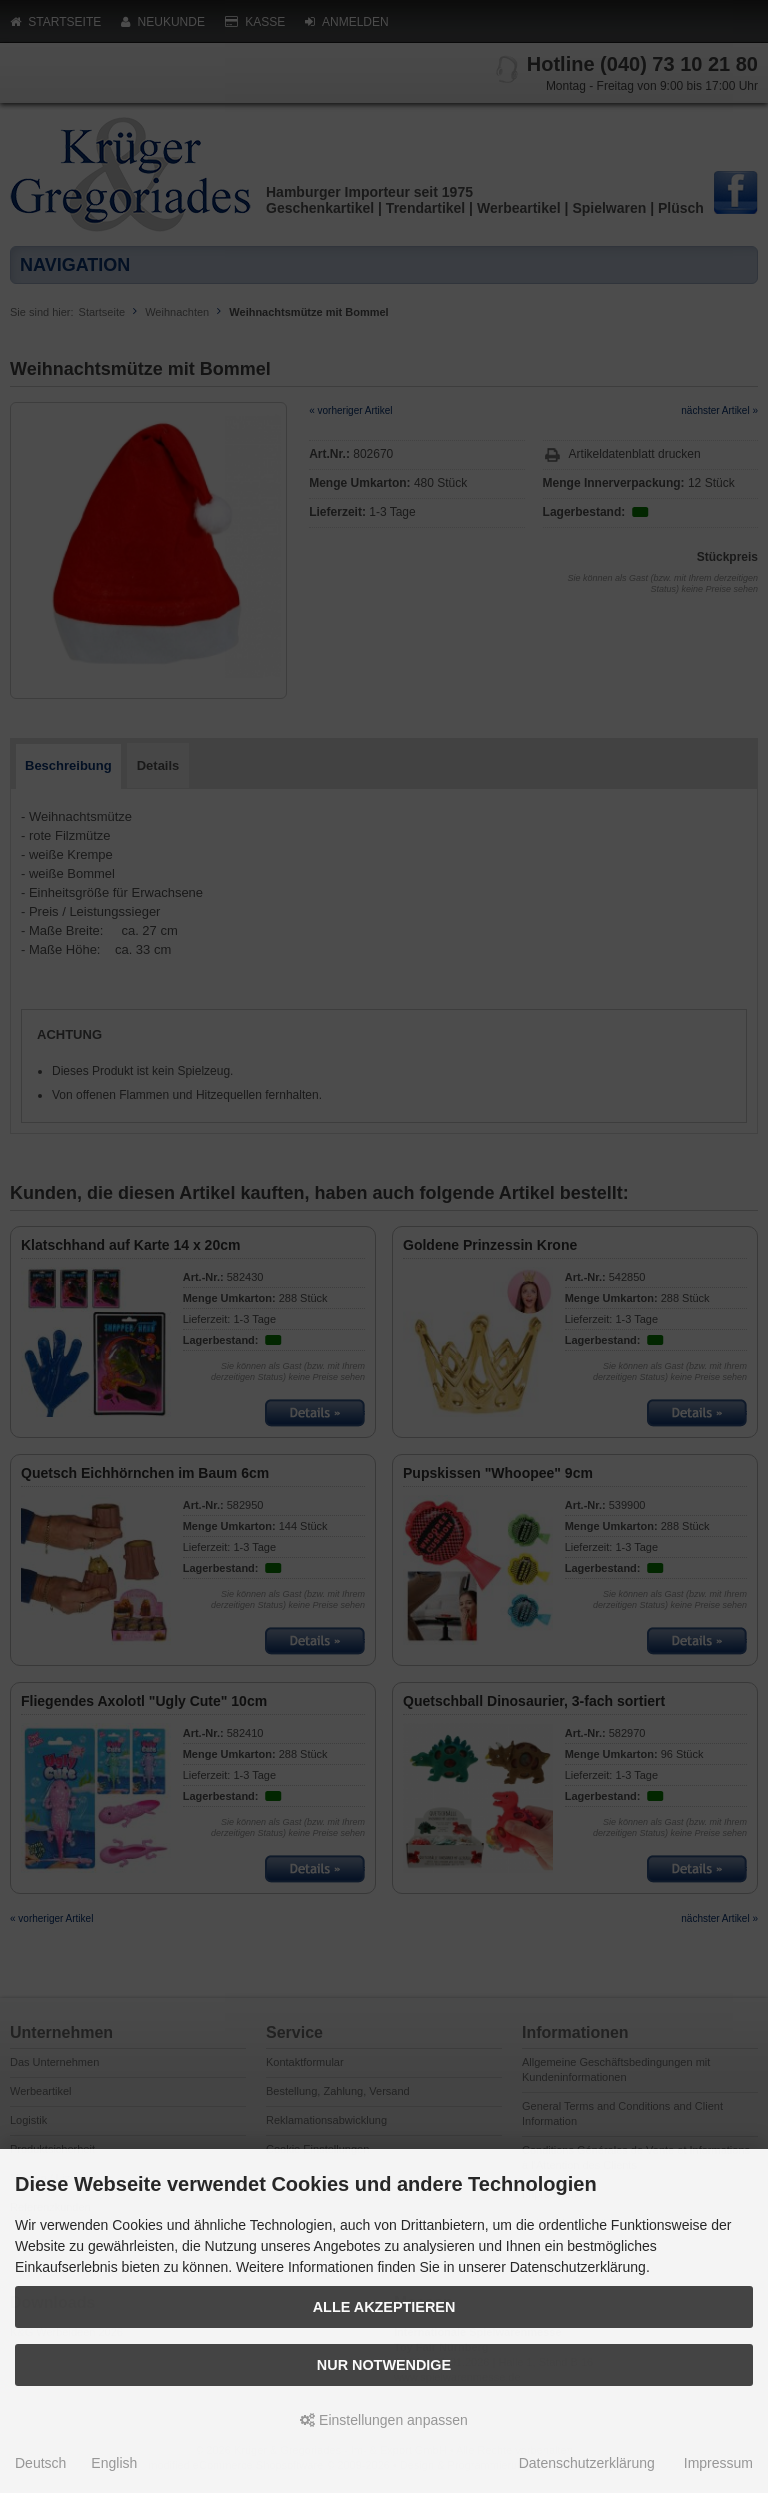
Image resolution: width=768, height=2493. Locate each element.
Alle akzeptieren (384, 2307)
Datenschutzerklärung (587, 2463)
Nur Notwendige (384, 2365)
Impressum (718, 2463)
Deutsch (40, 2463)
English (114, 2463)
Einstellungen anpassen (384, 2420)
